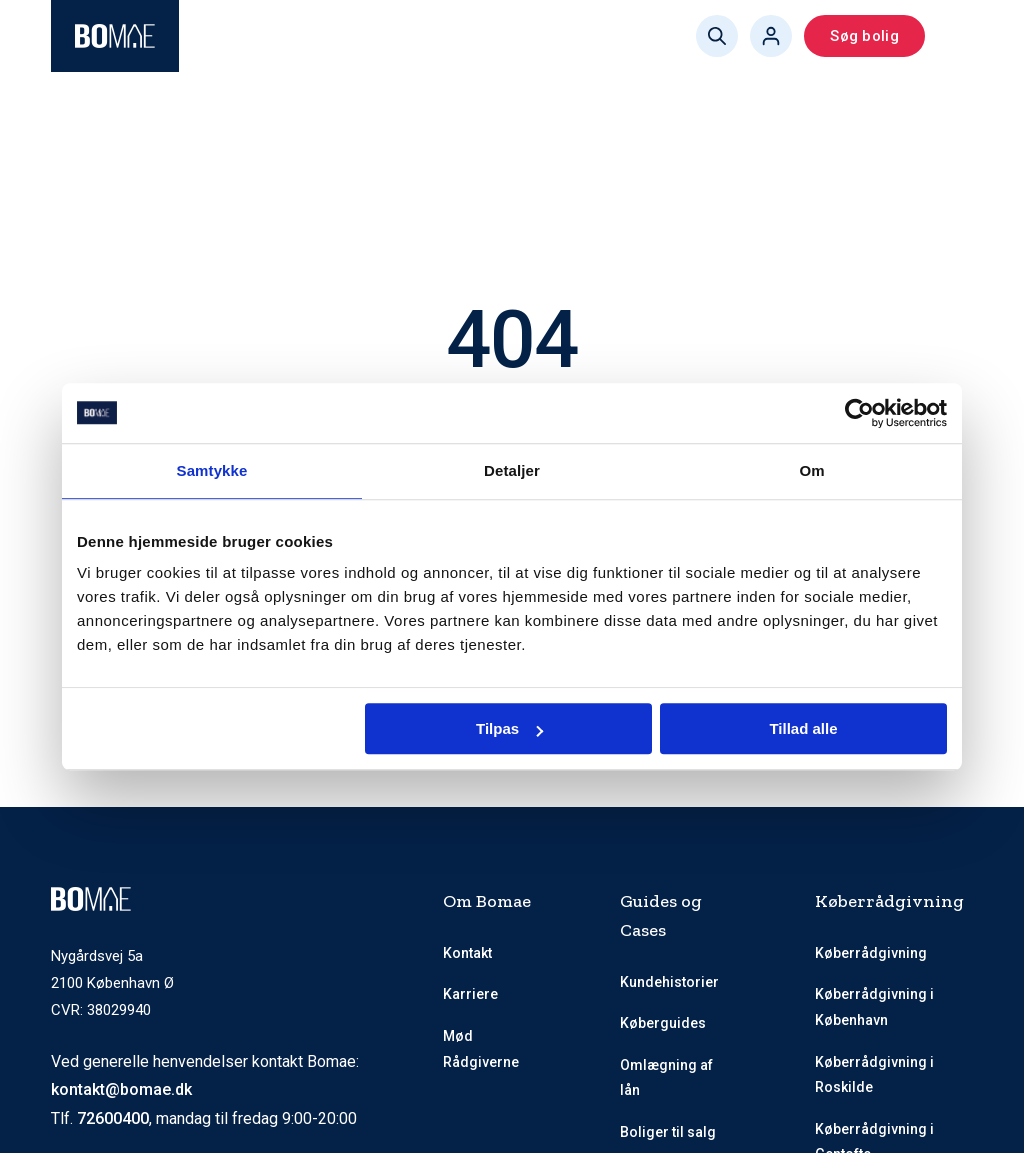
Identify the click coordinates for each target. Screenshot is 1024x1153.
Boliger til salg (668, 1132)
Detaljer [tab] (512, 470)
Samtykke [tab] (212, 470)
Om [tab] (811, 470)
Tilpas (509, 728)
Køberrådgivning (871, 953)
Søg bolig (864, 36)
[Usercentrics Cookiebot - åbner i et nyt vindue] (859, 413)
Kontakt (467, 953)
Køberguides (663, 1023)
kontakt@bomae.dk (121, 1089)
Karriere (470, 994)
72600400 (113, 1118)
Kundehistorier (669, 982)
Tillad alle (803, 728)
